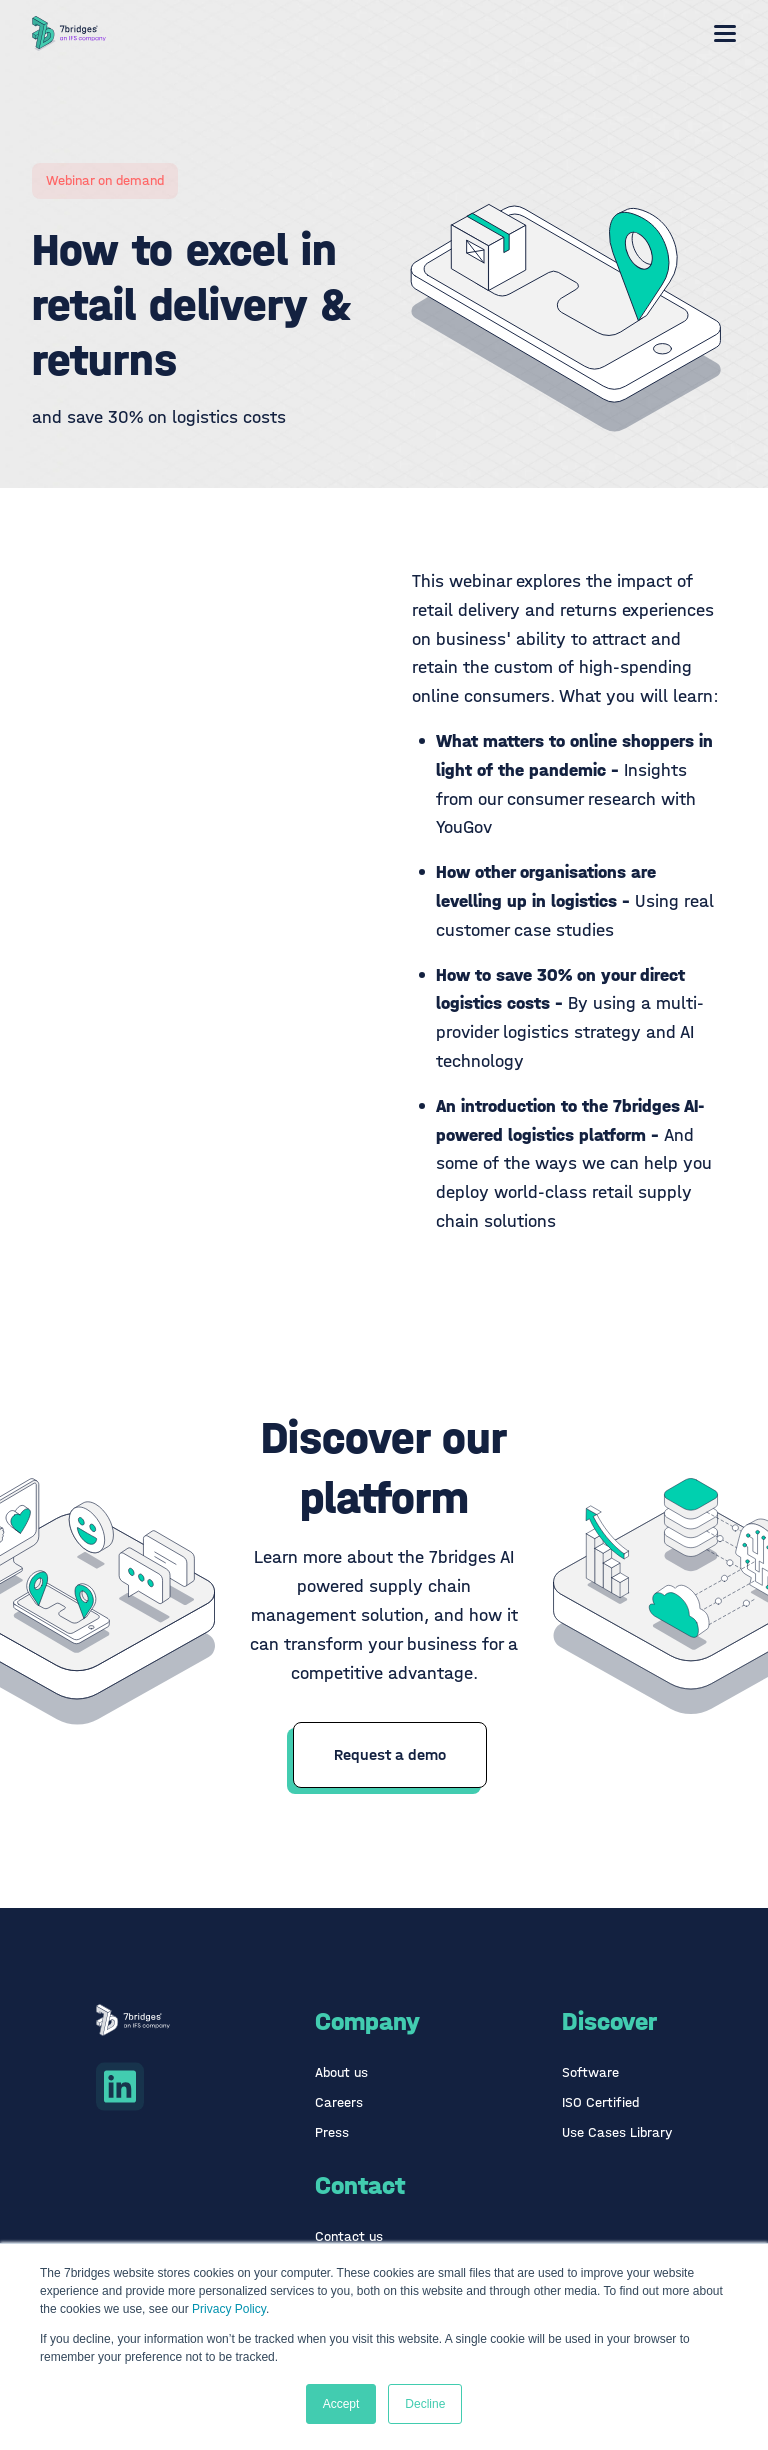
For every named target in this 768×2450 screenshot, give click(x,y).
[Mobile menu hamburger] (725, 33)
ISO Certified (600, 2102)
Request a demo (390, 1754)
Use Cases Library (617, 2132)
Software (590, 2072)
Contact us (349, 2236)
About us (341, 2072)
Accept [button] (341, 2404)
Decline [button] (425, 2404)
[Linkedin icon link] (120, 2086)
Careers (339, 2102)
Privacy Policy (229, 2309)
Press (332, 2132)
